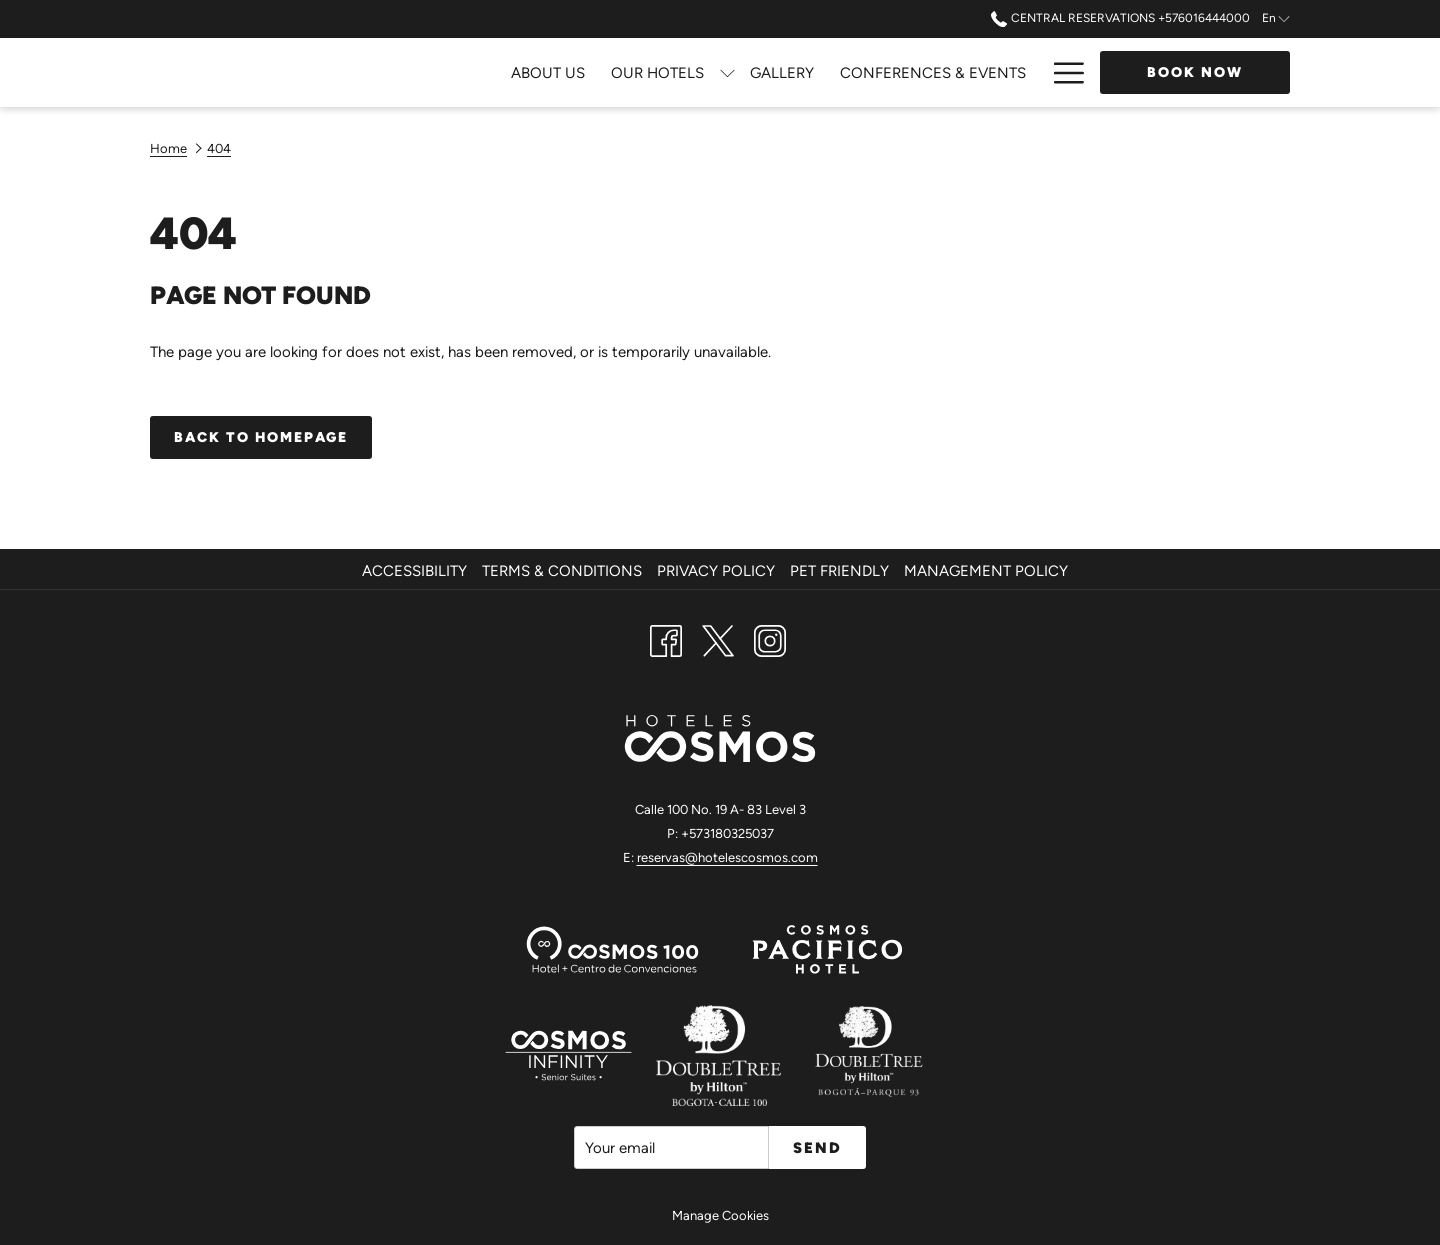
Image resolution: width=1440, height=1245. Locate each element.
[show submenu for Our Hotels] (520, 72)
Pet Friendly (839, 571)
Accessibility (414, 571)
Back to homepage (261, 437)
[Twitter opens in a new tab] (718, 638)
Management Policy (986, 571)
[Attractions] (975, 72)
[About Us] (342, 72)
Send (817, 1148)
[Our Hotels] (451, 72)
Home (168, 148)
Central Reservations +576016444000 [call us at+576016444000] (1120, 18)
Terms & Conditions (562, 571)
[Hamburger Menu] (1061, 72)
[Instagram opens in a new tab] (770, 638)
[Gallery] (575, 72)
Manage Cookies (720, 1215)
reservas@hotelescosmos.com (727, 857)
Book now (1195, 72)
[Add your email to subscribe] (671, 1147)
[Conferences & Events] (726, 72)
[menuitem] (417, 571)
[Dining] (872, 72)
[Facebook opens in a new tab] (666, 638)
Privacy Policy (716, 571)
